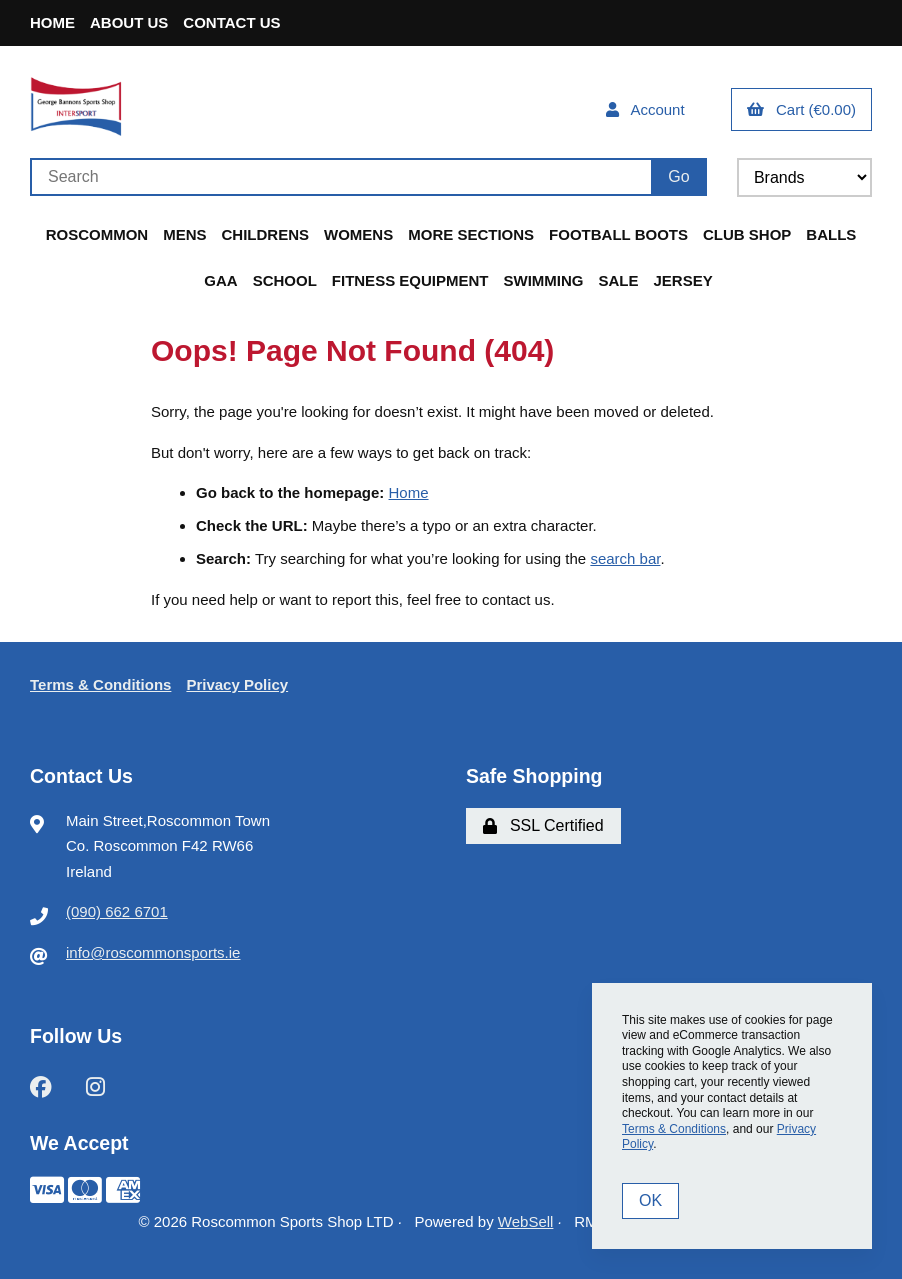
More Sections (471, 234)
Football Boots (618, 234)
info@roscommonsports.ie (153, 952)
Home (52, 22)
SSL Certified (543, 825)
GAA (220, 280)
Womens (358, 234)
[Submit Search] (678, 177)
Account (645, 109)
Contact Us (231, 22)
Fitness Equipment (410, 280)
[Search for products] (340, 177)
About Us (129, 22)
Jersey (683, 280)
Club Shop (747, 234)
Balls (831, 234)
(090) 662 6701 (117, 911)
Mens (184, 234)
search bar (625, 558)
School (285, 280)
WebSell (526, 1221)
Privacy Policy (237, 684)
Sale (618, 280)
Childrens (266, 234)
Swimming (543, 280)
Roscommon (97, 234)
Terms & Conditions (100, 684)
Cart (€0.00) (801, 109)
